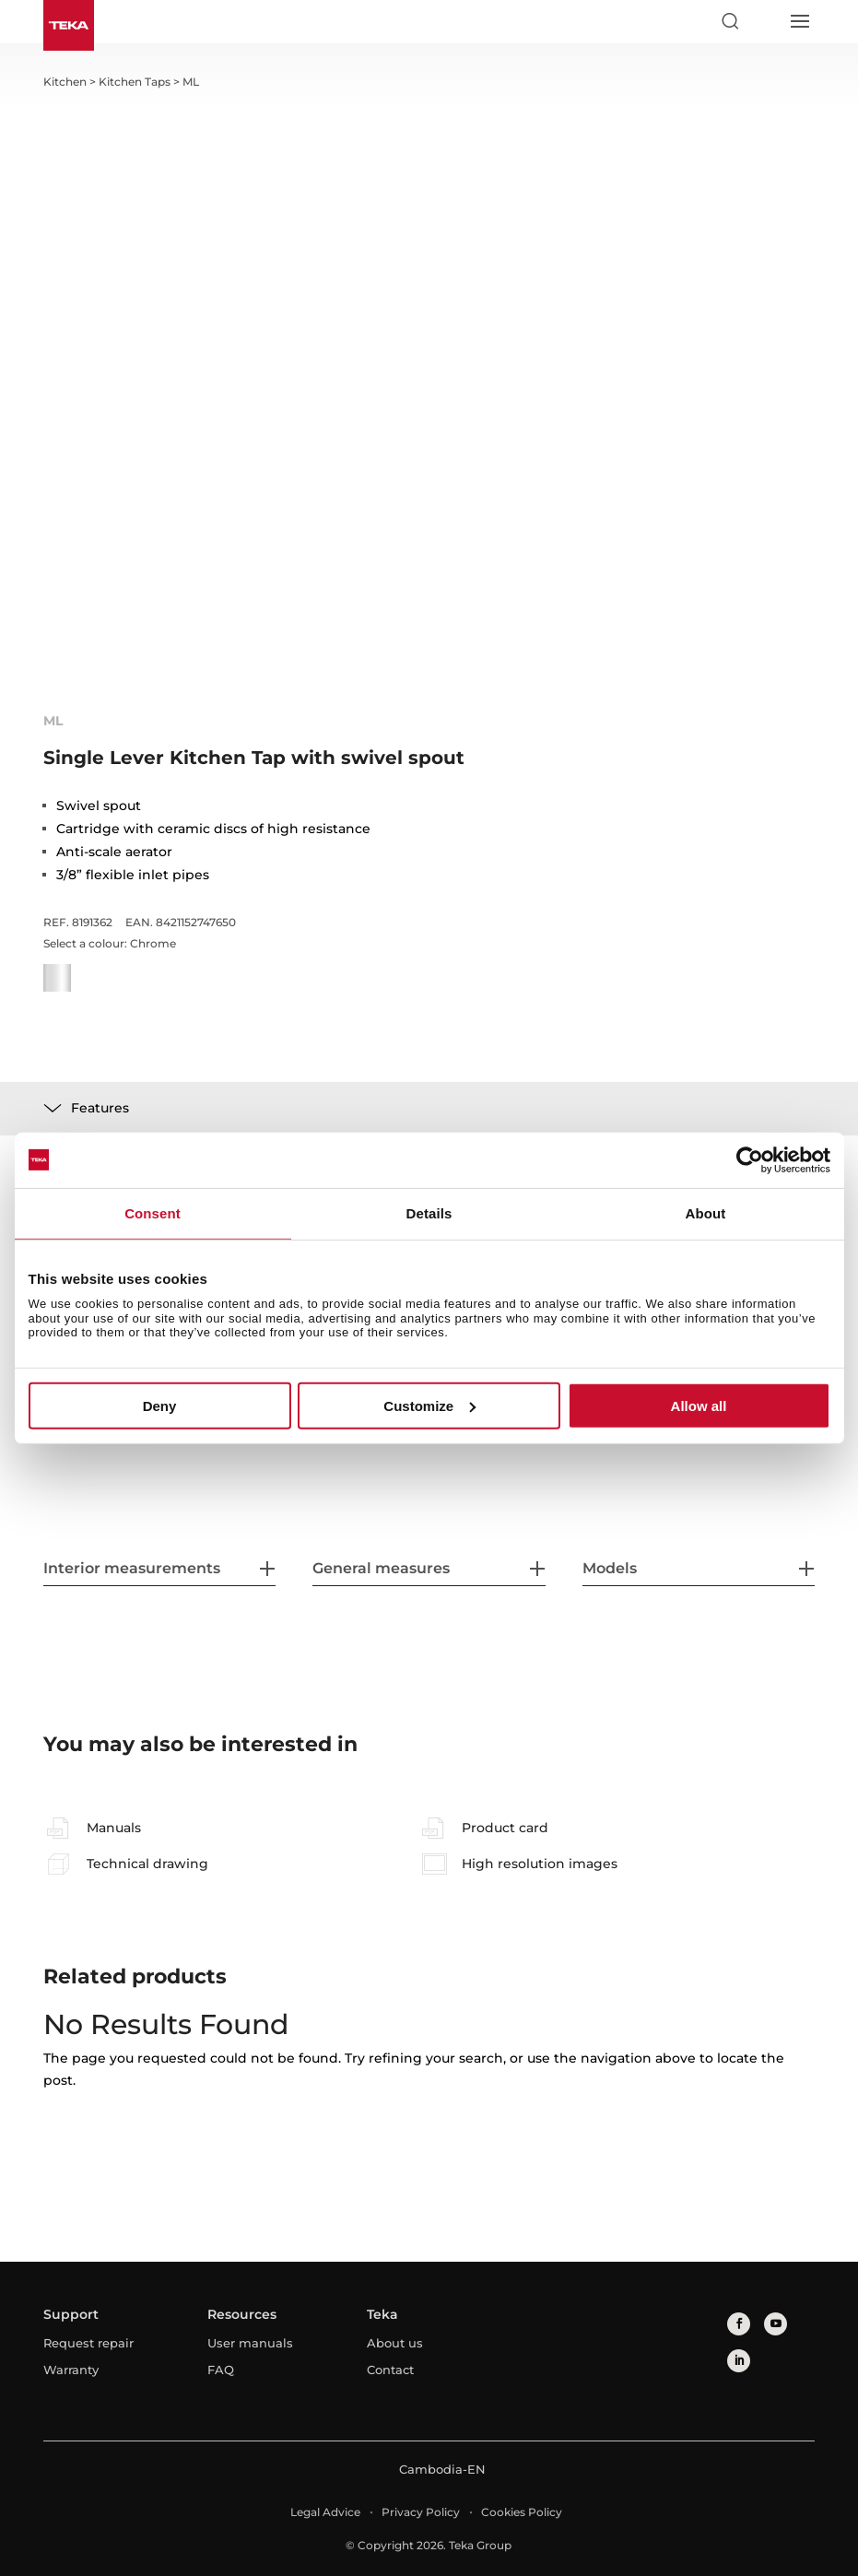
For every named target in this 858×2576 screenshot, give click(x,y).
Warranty (71, 2369)
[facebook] (739, 2324)
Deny (160, 1406)
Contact (390, 2369)
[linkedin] (739, 2361)
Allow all (699, 1406)
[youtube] (775, 2324)
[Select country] (764, 21)
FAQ (220, 2369)
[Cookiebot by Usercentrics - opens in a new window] (749, 1159)
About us (395, 2342)
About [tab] (706, 1212)
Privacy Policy (421, 2512)
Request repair (88, 2342)
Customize (429, 1406)
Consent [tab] (152, 1212)
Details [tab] (429, 1212)
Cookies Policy (521, 2512)
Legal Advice (325, 2512)
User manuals (250, 2342)
